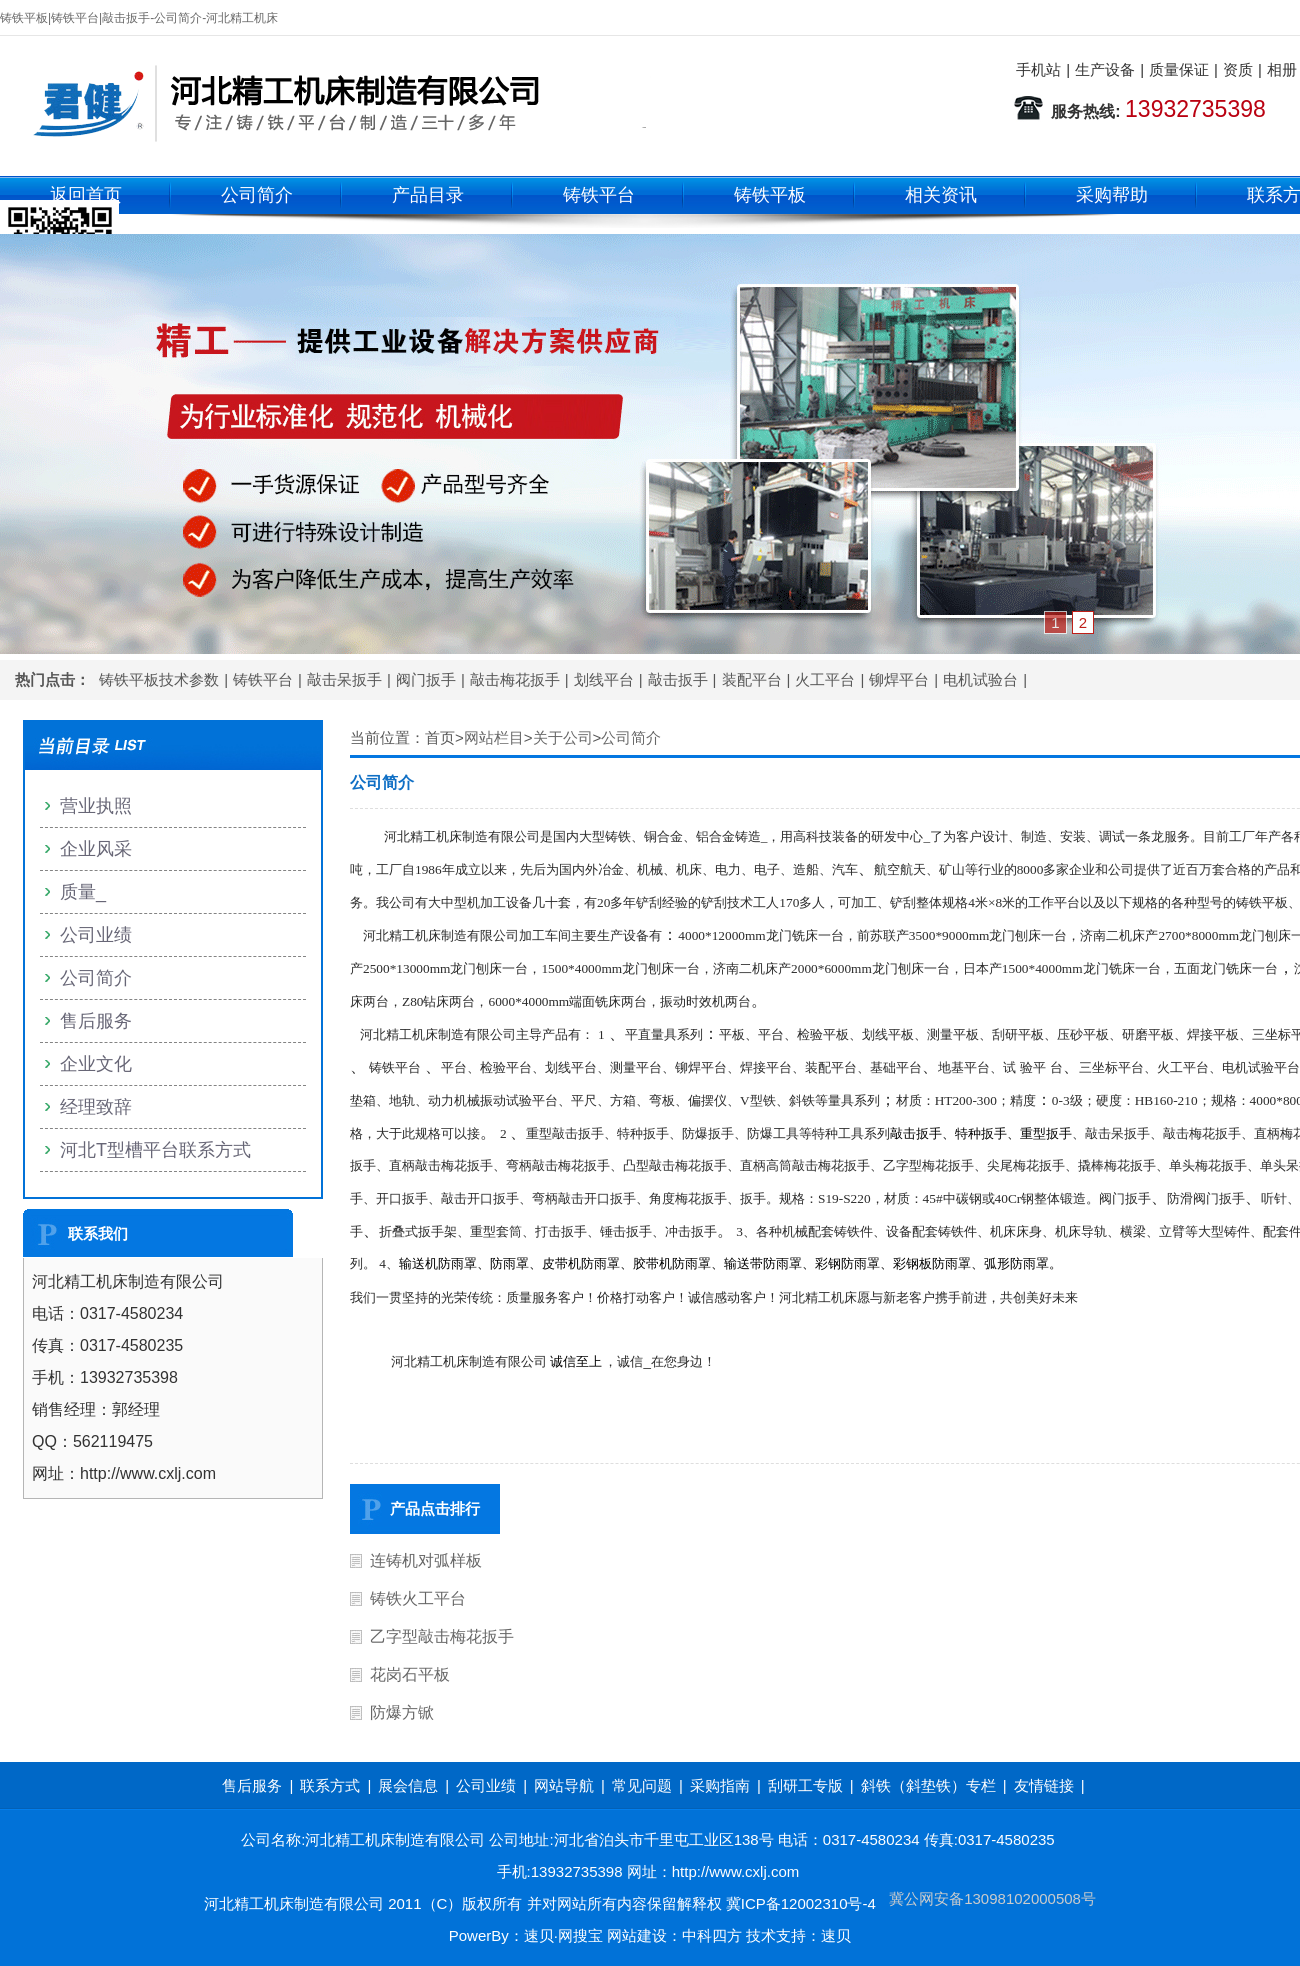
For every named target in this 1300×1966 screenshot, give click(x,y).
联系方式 (330, 1785)
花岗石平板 (410, 1674)
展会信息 (408, 1785)
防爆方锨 (402, 1712)
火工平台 (825, 679)
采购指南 (720, 1785)
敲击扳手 (678, 679)
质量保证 (1179, 69)
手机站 (1038, 69)
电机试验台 (980, 679)
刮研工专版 (805, 1785)
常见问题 (642, 1785)
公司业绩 (96, 935)
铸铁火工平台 (418, 1598)
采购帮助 (1112, 195)
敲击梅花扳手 (515, 679)
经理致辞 (96, 1107)
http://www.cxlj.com (736, 1871)
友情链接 (1044, 1785)
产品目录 (428, 195)
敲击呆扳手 (344, 679)
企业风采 (96, 849)
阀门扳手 (426, 679)
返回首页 (86, 195)
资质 (1238, 69)
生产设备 (1105, 69)
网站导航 (564, 1785)
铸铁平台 (599, 195)
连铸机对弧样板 (426, 1560)
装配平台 (752, 679)
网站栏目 (494, 737)
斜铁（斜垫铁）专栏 (928, 1785)
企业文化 (96, 1064)
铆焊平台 (899, 679)
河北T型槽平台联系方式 (155, 1150)
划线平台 (604, 679)
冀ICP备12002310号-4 (801, 1903)
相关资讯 (941, 195)
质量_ (83, 892)
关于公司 (563, 737)
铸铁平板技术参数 (159, 679)
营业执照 (96, 806)
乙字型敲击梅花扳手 (442, 1636)
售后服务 (96, 1021)
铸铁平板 (770, 195)
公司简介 (257, 195)
